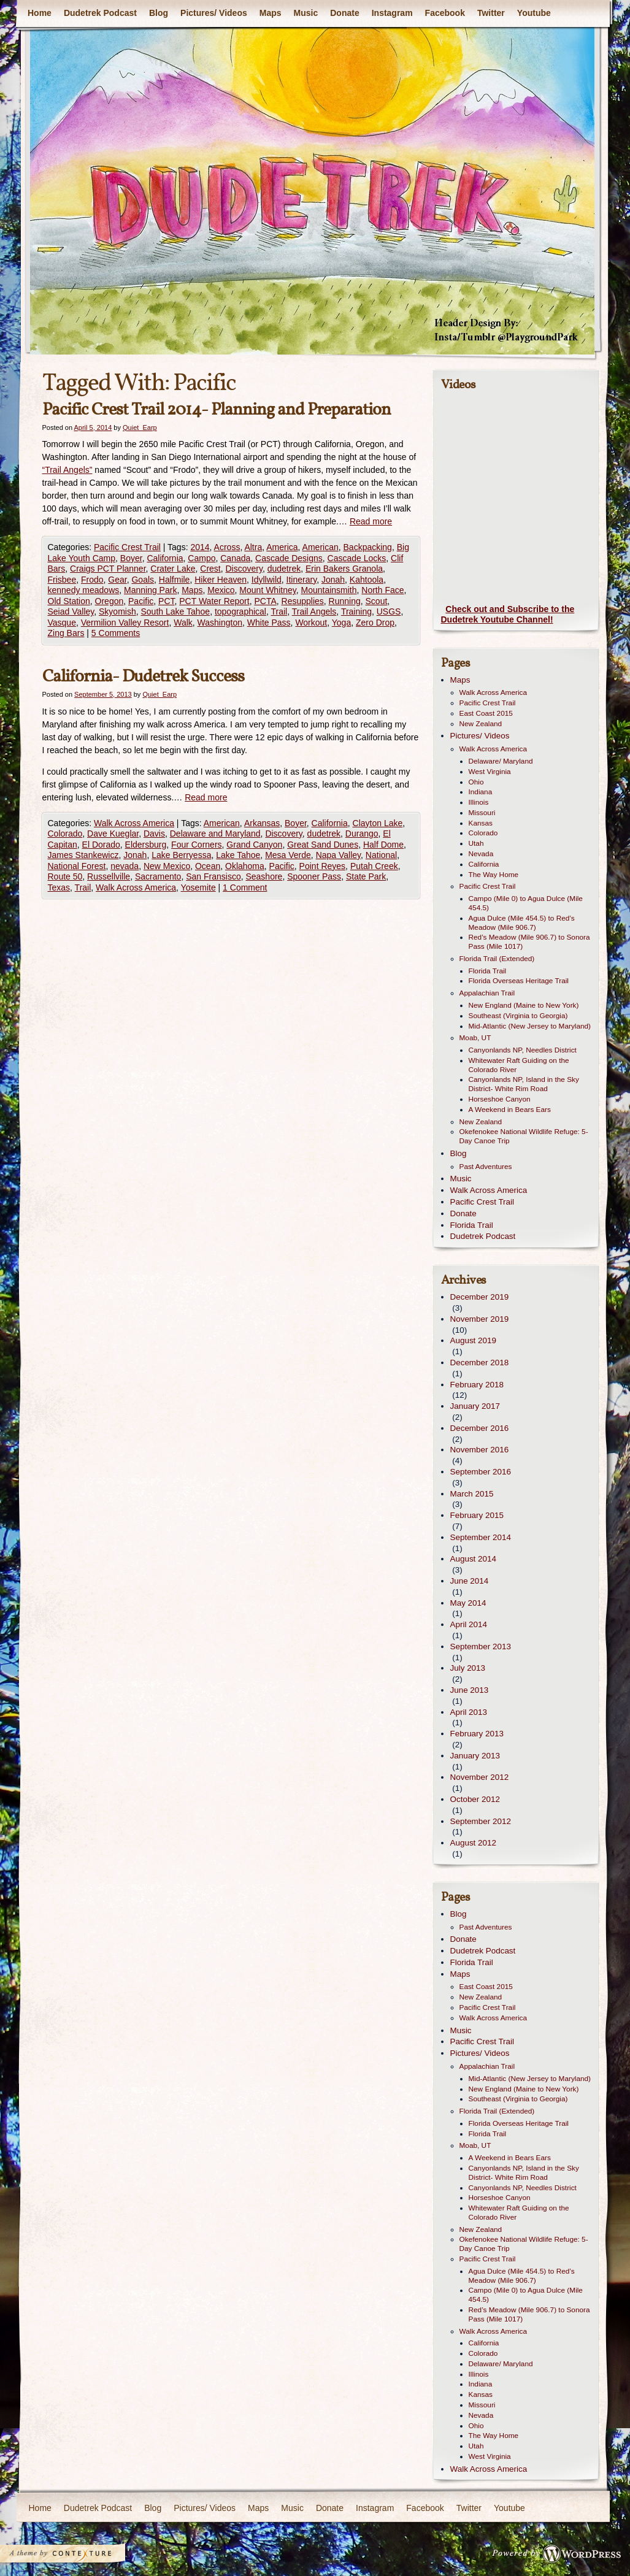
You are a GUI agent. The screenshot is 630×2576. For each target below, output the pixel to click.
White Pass (269, 622)
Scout (377, 601)
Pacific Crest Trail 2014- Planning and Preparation (216, 410)
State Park (366, 876)
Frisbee (62, 580)
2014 (199, 547)
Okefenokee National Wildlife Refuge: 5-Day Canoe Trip (523, 1136)
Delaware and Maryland (215, 833)
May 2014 (468, 1603)
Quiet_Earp (140, 427)
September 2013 (480, 1646)
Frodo (92, 580)
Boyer (131, 558)
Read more (371, 521)
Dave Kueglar (113, 833)
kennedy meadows (84, 590)
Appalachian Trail (487, 993)
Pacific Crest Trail (127, 547)
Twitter (490, 13)
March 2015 (472, 1493)
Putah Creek (374, 866)
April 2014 (469, 1624)
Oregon (109, 601)
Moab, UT (475, 1037)
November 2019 (479, 1319)
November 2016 (479, 1449)
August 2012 (473, 1842)
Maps (270, 13)
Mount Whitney (267, 590)
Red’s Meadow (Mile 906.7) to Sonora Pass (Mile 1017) (529, 942)
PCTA (265, 601)
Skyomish (117, 611)
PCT (166, 601)
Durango (361, 833)
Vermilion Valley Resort (125, 622)
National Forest (77, 866)
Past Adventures (485, 1166)
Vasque (62, 622)
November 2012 (479, 1777)
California (165, 558)
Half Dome (383, 844)
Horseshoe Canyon (500, 1099)
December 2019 (479, 1296)
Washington (220, 622)
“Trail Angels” (67, 470)
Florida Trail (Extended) (497, 958)
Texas (59, 887)
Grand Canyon (254, 844)
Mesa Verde (288, 855)
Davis (154, 833)
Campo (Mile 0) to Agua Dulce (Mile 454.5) (526, 903)
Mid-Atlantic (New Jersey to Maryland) (530, 1026)
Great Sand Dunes (322, 844)
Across (227, 547)
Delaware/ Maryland (501, 761)
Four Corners (196, 844)
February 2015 (477, 1515)
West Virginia (490, 771)
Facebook (444, 13)
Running (345, 601)
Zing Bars (66, 633)
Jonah (333, 580)
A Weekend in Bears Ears (510, 1109)
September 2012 (480, 1821)
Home (40, 13)
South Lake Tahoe (175, 611)
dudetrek (284, 568)
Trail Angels (314, 611)
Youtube (533, 13)
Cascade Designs (289, 558)
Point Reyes (322, 866)
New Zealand (480, 723)
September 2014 (480, 1537)
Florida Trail (488, 971)
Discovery (244, 568)
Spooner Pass (314, 876)
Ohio (476, 782)
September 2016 (480, 1471)
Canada (235, 558)
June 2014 (469, 1580)
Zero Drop (375, 622)
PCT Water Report (214, 601)
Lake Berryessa (181, 855)
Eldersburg (146, 844)
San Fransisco (213, 876)
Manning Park (150, 590)
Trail (279, 611)
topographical (240, 611)
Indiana (481, 792)
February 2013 (477, 1733)
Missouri (482, 812)
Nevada (481, 853)
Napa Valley (338, 855)
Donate (344, 13)
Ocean (207, 866)
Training (356, 611)
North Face (382, 590)
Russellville (108, 876)
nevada (124, 866)
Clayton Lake (378, 823)
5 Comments (115, 633)
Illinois (479, 802)
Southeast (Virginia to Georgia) (518, 1015)
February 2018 (477, 1384)
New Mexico (167, 866)
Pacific (140, 601)
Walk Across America (134, 823)
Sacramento (158, 876)
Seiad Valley (71, 611)
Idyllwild (267, 580)
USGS (389, 611)
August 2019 (473, 1340)
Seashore (263, 876)
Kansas (481, 823)
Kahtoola (366, 580)
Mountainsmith (328, 590)
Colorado (65, 833)
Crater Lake (172, 568)
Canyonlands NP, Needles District (523, 1050)
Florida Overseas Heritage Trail (519, 980)
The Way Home (494, 874)
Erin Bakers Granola (344, 568)
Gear (117, 580)
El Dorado (101, 844)
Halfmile (174, 580)
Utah (476, 843)
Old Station (69, 601)
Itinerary (301, 580)
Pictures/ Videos (213, 13)
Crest (210, 568)
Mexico (220, 590)
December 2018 (479, 1362)
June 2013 (469, 1690)
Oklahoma (244, 866)
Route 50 (65, 876)
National (381, 855)
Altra (253, 547)
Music (305, 13)
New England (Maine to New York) (524, 1005)
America (282, 547)
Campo (201, 558)
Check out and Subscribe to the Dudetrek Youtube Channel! (508, 614)
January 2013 (475, 1755)
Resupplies (303, 601)
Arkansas (262, 823)
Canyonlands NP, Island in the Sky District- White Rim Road (524, 1084)
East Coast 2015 (486, 713)
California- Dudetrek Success (143, 677)
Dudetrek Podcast (99, 13)
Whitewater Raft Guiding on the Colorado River (519, 1065)
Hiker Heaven (220, 580)
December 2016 (479, 1428)
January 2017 (475, 1406)
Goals (142, 580)
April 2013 (469, 1712)
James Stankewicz (83, 855)
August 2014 (473, 1558)
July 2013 (468, 1668)
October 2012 (475, 1799)
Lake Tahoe (238, 855)
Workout (311, 622)
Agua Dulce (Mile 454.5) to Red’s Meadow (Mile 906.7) (522, 923)
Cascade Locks (357, 558)
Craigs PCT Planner (107, 568)
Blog (157, 13)
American (320, 547)
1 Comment (245, 887)
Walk (183, 622)
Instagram (391, 13)
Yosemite (198, 887)
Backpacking (368, 547)
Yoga (341, 622)
